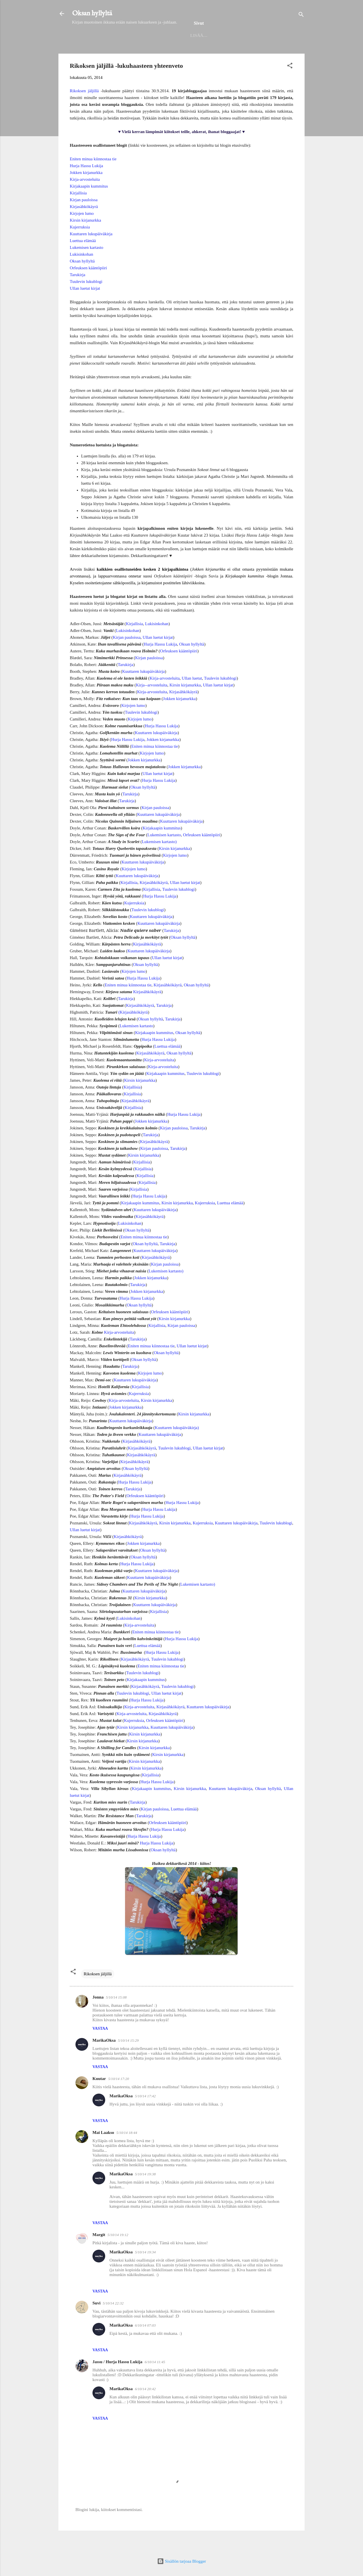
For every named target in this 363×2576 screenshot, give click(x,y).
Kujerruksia (80, 245)
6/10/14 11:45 (155, 2380)
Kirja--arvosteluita (151, 703)
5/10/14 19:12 (117, 2253)
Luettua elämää (83, 259)
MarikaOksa (104, 2058)
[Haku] (301, 15)
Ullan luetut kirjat (85, 306)
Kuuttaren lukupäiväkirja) (177, 1446)
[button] (289, 85)
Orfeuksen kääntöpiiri (88, 286)
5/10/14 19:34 (145, 2270)
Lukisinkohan (81, 272)
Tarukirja (77, 293)
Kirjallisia (78, 211)
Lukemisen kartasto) (159, 860)
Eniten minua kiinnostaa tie (93, 177)
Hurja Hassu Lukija (86, 184)
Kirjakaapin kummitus (89, 204)
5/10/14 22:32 (113, 2321)
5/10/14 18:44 (126, 2151)
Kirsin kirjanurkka (85, 238)
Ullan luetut (192, 696)
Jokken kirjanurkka (86, 191)
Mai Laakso (103, 2151)
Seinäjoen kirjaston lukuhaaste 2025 (198, 53)
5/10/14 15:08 (116, 2016)
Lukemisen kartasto (86, 266)
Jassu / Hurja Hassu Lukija (117, 2380)
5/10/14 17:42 (145, 2114)
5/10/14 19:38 (145, 2192)
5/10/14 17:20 (118, 2097)
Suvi (96, 2321)
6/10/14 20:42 (145, 2407)
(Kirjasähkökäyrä (133, 1030)
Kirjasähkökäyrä (84, 225)
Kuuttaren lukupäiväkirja (91, 252)
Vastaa (100, 2047)
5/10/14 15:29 (128, 2059)
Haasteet (265, 53)
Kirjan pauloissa (84, 218)
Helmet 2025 (129, 53)
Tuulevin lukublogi (86, 300)
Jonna (98, 2015)
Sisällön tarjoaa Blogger (181, 2561)
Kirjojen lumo (82, 232)
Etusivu (95, 53)
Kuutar (99, 2097)
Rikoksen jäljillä (84, 109)
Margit (98, 2253)
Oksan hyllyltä (92, 13)
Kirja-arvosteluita (85, 198)
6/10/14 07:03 (145, 2344)
